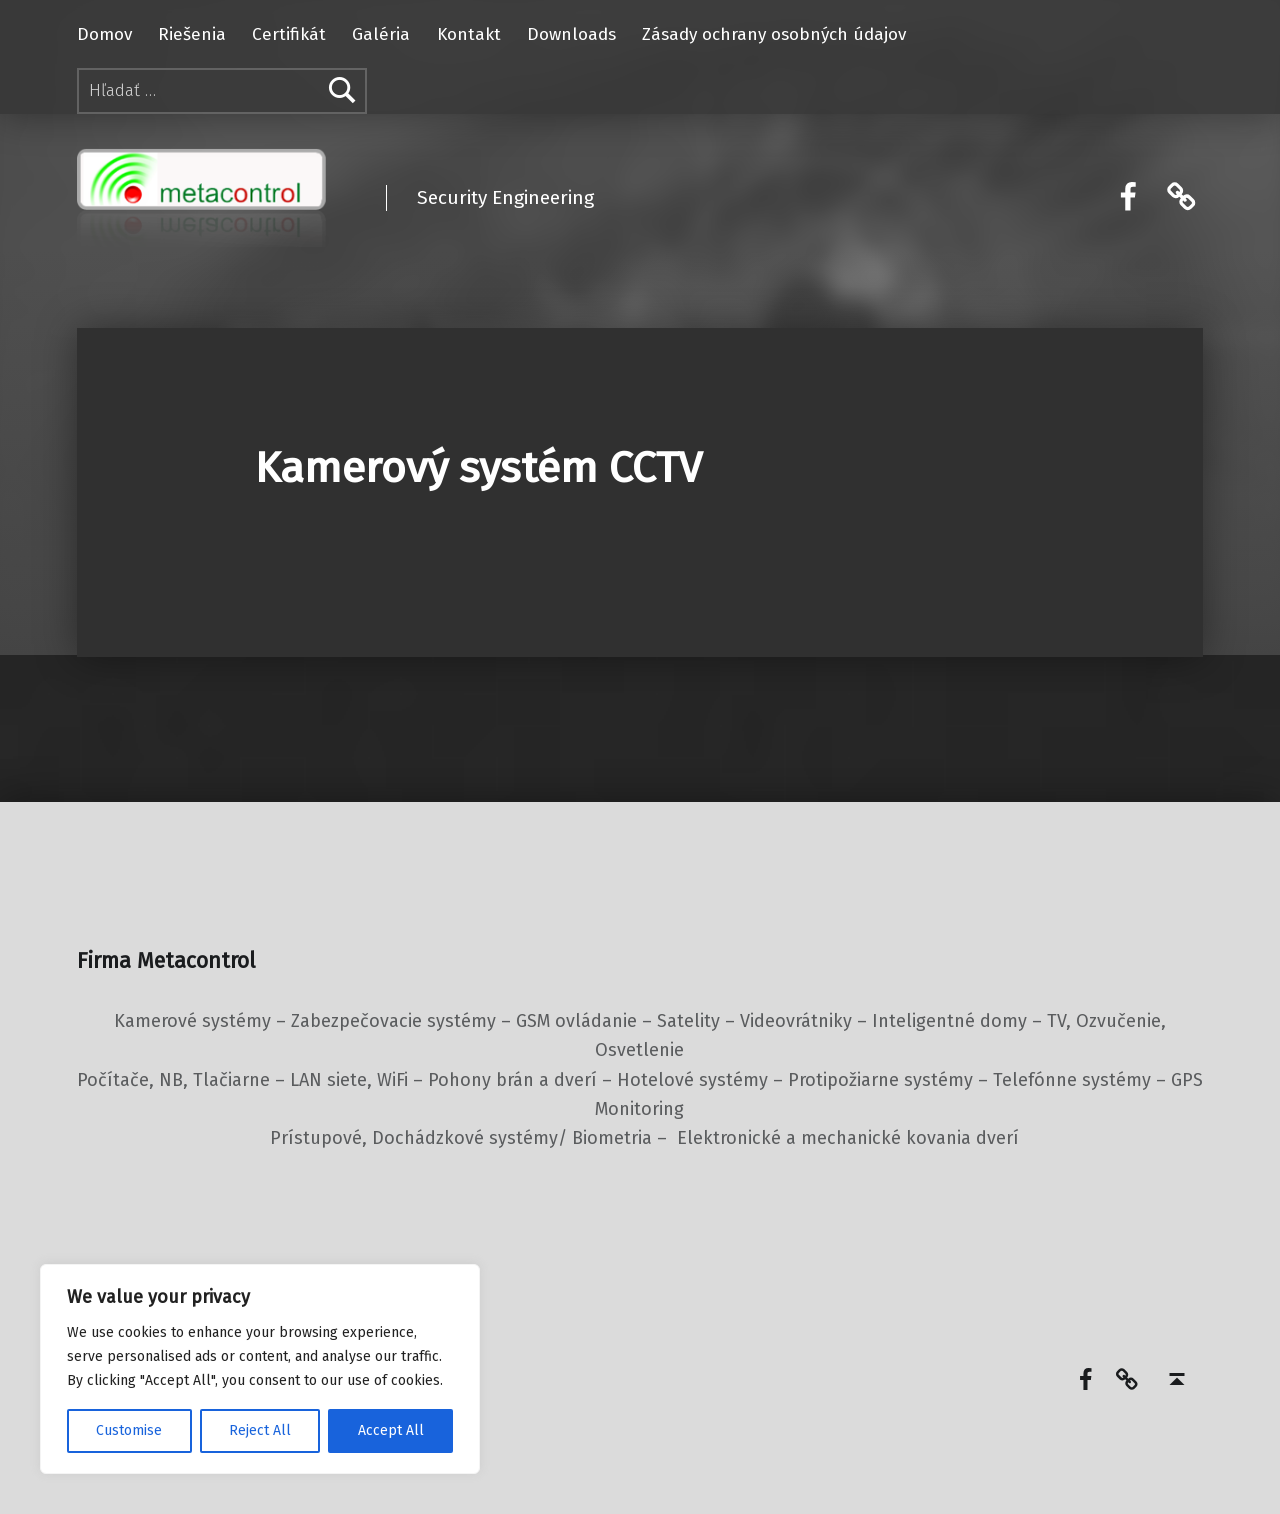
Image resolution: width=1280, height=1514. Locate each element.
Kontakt (469, 34)
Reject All (260, 1430)
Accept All (391, 1430)
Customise (129, 1430)
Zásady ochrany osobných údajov (774, 34)
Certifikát (289, 34)
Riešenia (192, 34)
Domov (104, 34)
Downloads (571, 34)
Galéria (381, 34)
